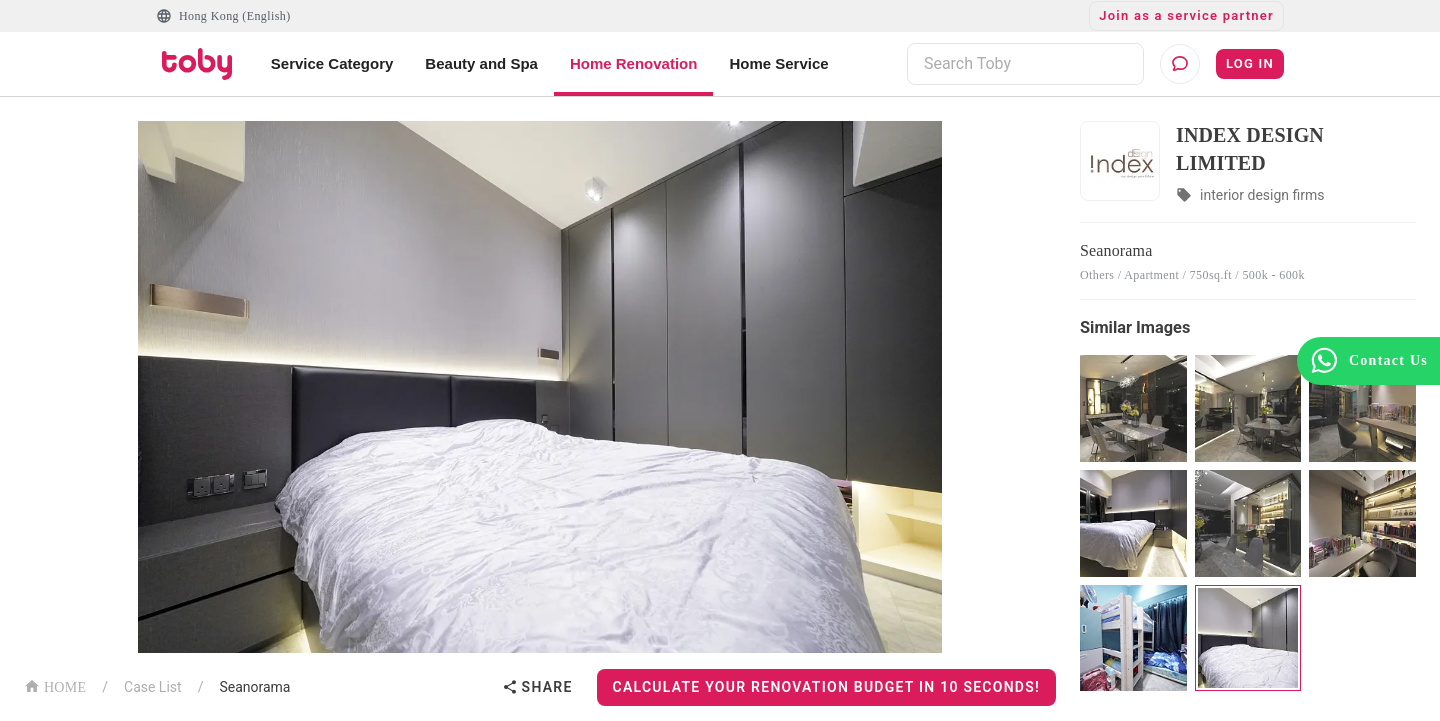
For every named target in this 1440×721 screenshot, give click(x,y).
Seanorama (254, 687)
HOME (55, 685)
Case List (153, 687)
